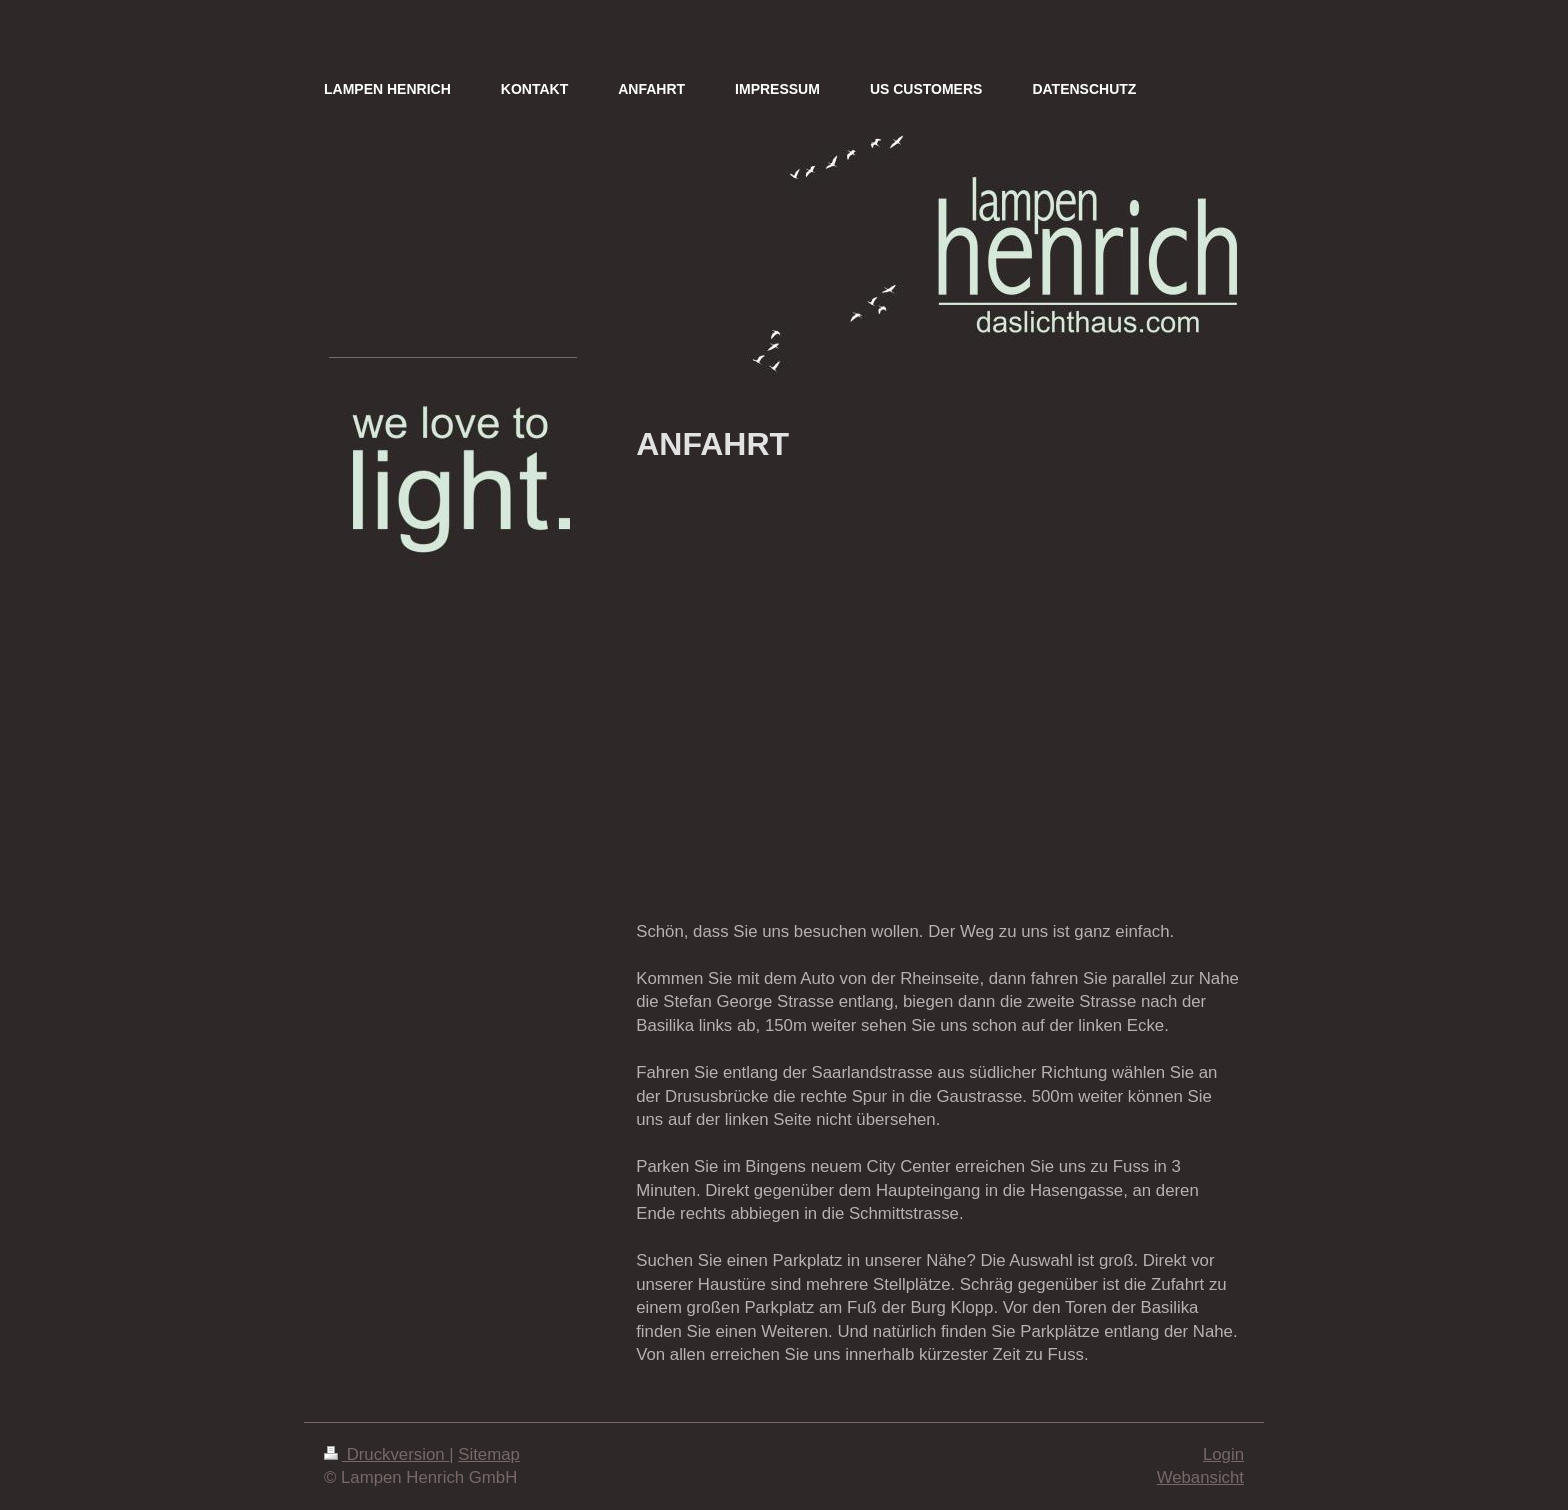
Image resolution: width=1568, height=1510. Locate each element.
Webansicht (1200, 1477)
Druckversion (386, 1454)
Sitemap (489, 1454)
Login (1223, 1454)
